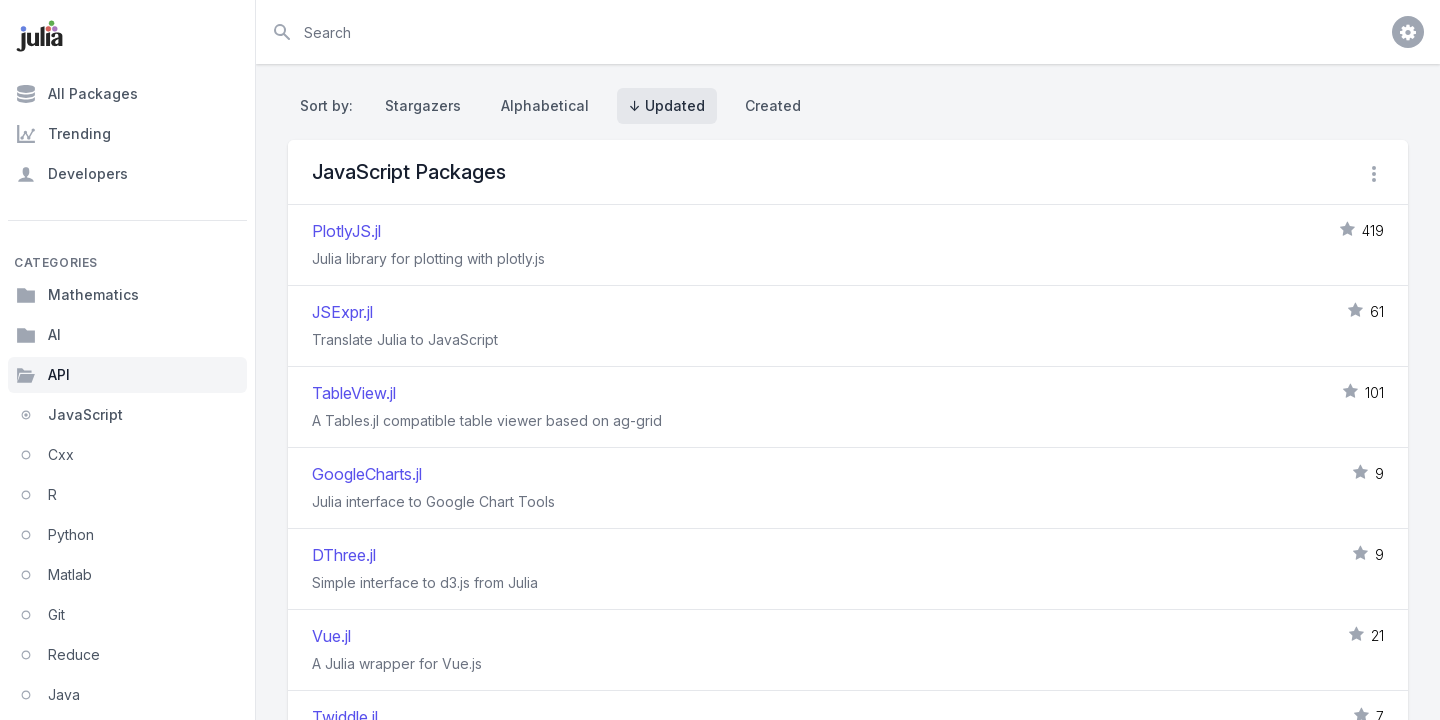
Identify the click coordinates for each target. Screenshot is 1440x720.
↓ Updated (667, 105)
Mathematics (77, 295)
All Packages (77, 94)
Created (773, 105)
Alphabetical (545, 105)
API (43, 375)
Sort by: (330, 105)
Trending (63, 134)
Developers (72, 174)
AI (38, 335)
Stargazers (423, 105)
